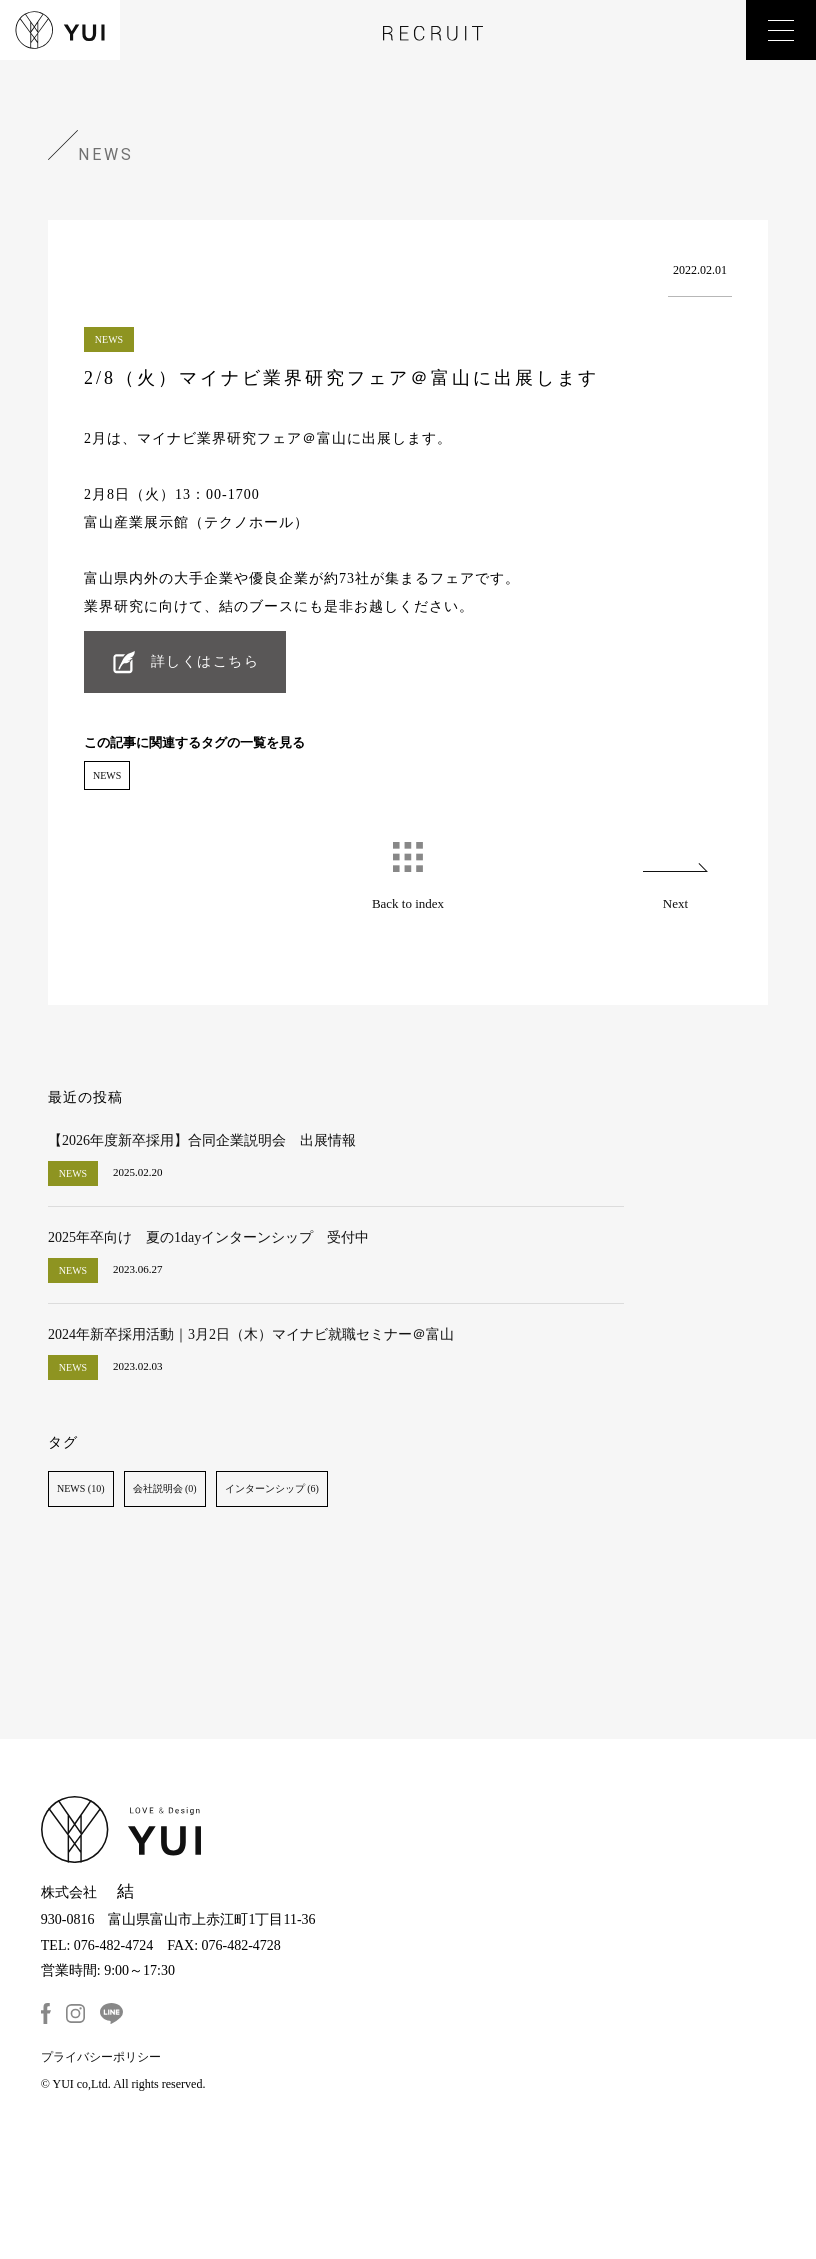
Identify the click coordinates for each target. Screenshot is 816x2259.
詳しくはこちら (205, 661)
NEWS (107, 775)
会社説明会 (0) (165, 1488)
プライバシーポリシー (101, 2057)
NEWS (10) (81, 1488)
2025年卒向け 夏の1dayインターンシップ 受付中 (208, 1237)
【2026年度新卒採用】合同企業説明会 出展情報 (202, 1140)
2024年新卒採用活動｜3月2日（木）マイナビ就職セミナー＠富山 (251, 1334)
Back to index (408, 903)
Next (675, 903)
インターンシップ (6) (272, 1488)
